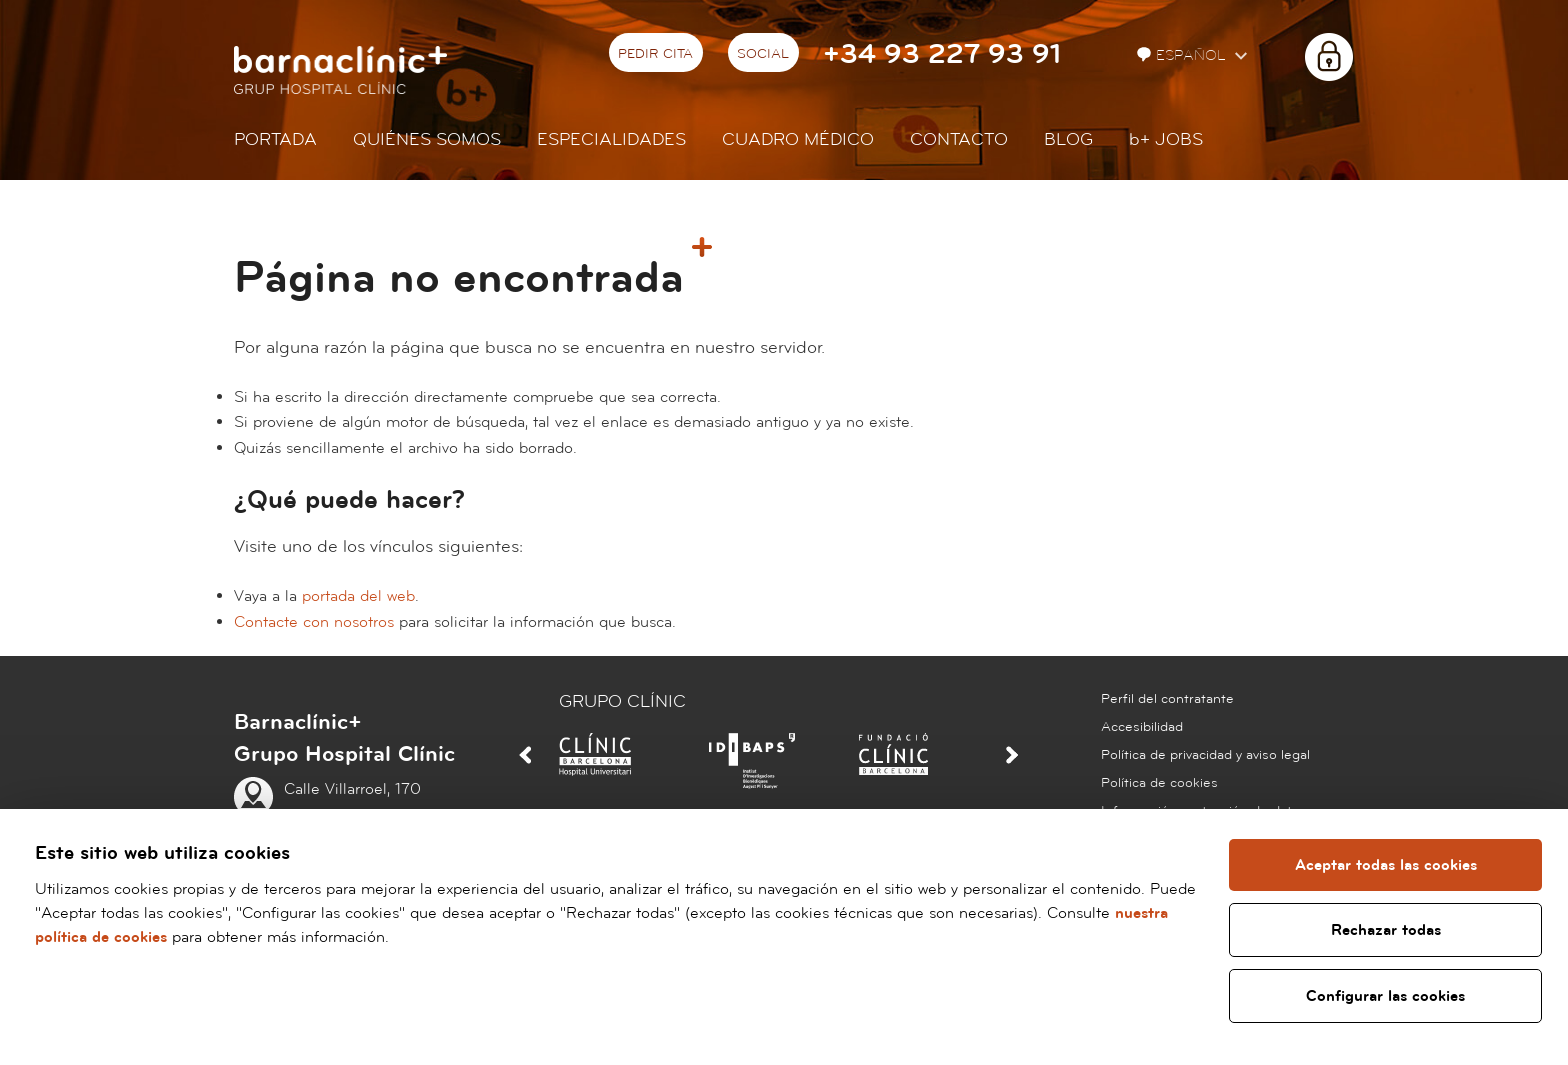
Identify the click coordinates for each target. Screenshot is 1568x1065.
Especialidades (611, 139)
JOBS (1166, 139)
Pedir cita (655, 54)
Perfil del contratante (1167, 699)
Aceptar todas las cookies (1385, 865)
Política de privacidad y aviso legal (1205, 755)
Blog (1068, 139)
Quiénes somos (427, 139)
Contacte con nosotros (314, 622)
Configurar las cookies (1385, 996)
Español (1183, 55)
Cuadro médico (798, 139)
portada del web (358, 596)
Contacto (959, 139)
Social (763, 54)
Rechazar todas (1385, 930)
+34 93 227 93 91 (942, 54)
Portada (275, 139)
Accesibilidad (1142, 727)
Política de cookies (1159, 783)
